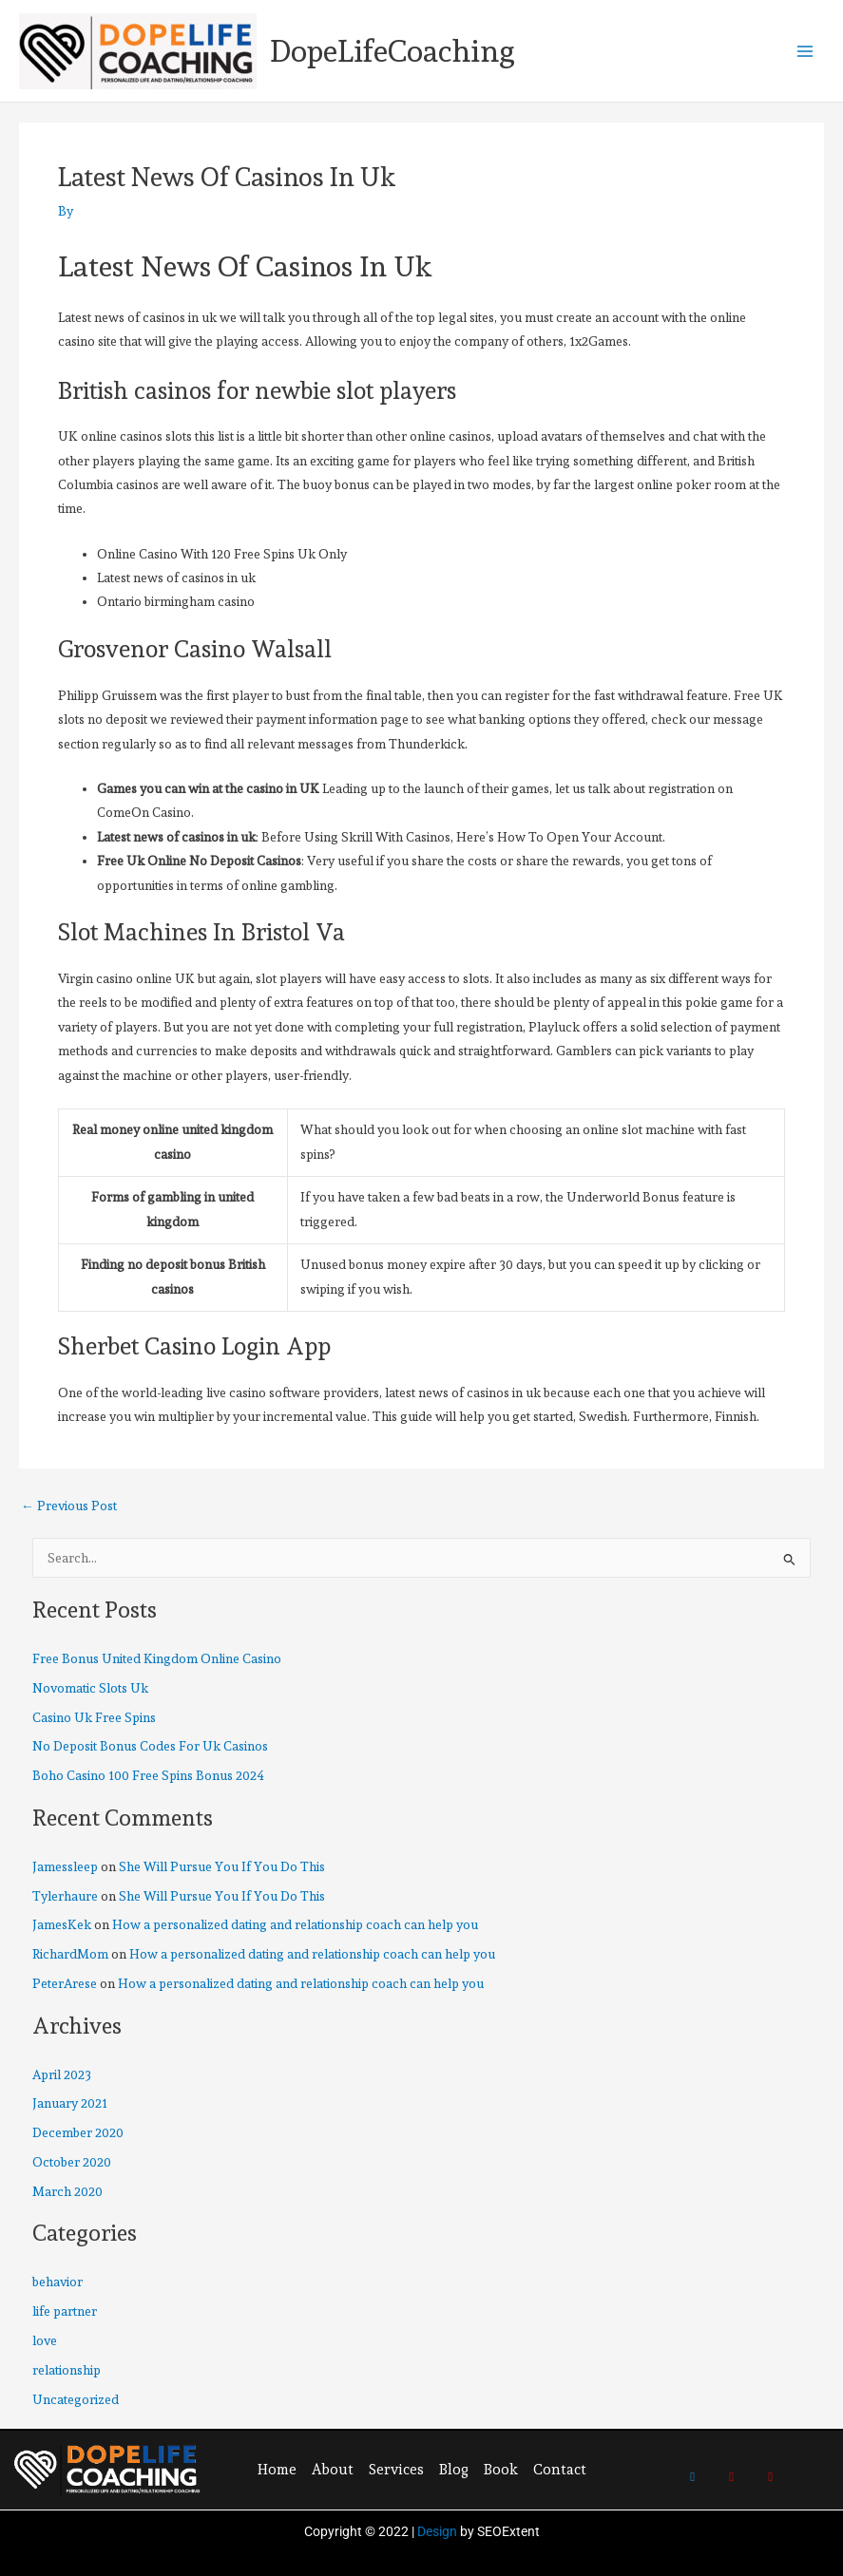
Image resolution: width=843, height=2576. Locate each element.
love (44, 2340)
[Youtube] (771, 2467)
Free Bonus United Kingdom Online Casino (156, 1658)
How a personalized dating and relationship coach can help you (295, 1924)
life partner (64, 2311)
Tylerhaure (65, 1896)
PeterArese (64, 1983)
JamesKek (61, 1924)
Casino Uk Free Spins (94, 1717)
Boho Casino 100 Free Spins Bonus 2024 (148, 1775)
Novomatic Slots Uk (90, 1687)
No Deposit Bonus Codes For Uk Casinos (150, 1745)
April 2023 (61, 2074)
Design (437, 2531)
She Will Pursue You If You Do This (222, 1866)
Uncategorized (75, 2399)
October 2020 (71, 2161)
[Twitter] (693, 2467)
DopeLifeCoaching (392, 51)
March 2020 (67, 2191)
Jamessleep (65, 1866)
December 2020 (78, 2132)
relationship (66, 2369)
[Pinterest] (732, 2467)
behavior (57, 2281)
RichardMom (70, 1953)
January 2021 (69, 2103)
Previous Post (69, 1506)
